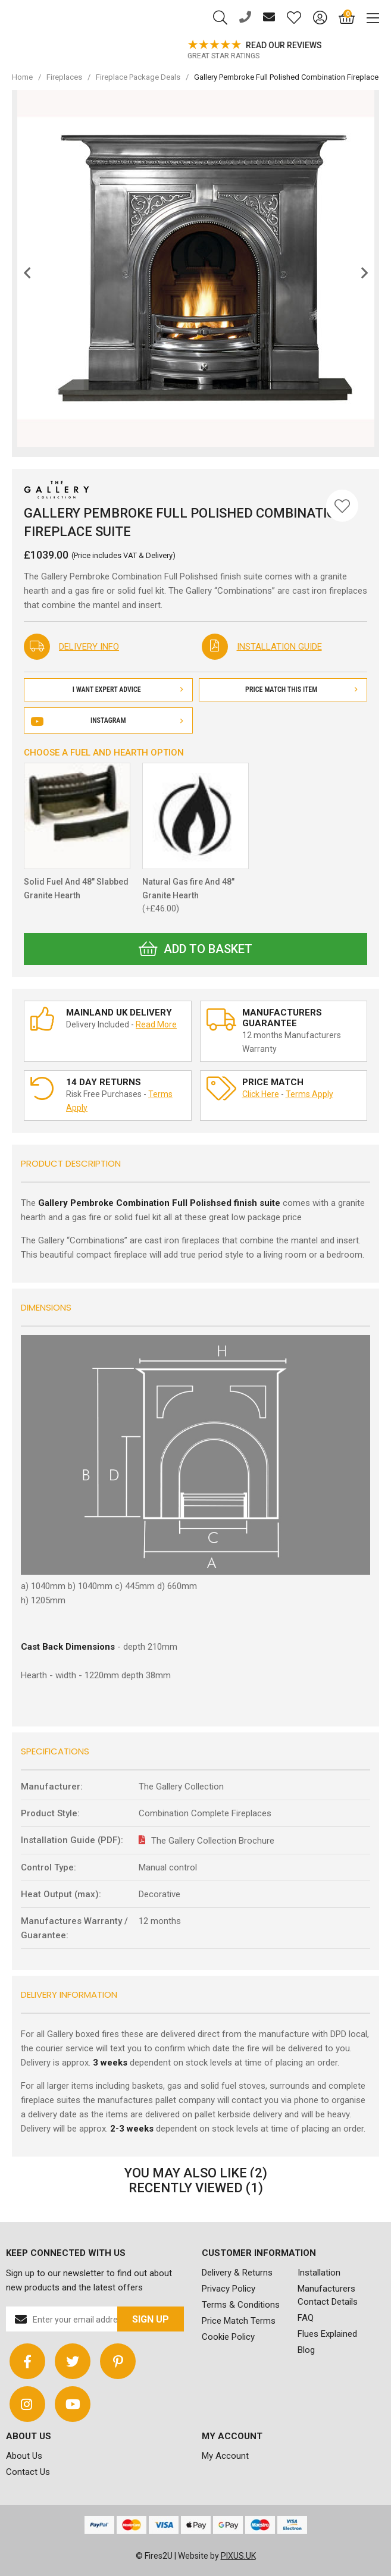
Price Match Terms (239, 2320)
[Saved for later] (288, 18)
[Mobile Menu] (367, 18)
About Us (24, 2455)
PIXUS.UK (238, 2556)
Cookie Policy (228, 2336)
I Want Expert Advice (128, 690)
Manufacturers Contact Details (328, 2295)
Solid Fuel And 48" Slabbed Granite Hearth (77, 831)
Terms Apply (309, 1094)
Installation (319, 2272)
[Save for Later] (342, 506)
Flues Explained (327, 2334)
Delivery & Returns (237, 2272)
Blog (306, 2350)
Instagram (108, 720)
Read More (156, 1024)
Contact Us (28, 2472)
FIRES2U (79, 18)
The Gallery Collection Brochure (212, 1840)
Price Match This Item (301, 690)
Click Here (260, 1094)
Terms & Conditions (241, 2304)
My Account (225, 2455)
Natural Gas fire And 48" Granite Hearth (195, 839)
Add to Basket (195, 949)
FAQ (306, 2317)
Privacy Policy (228, 2288)
